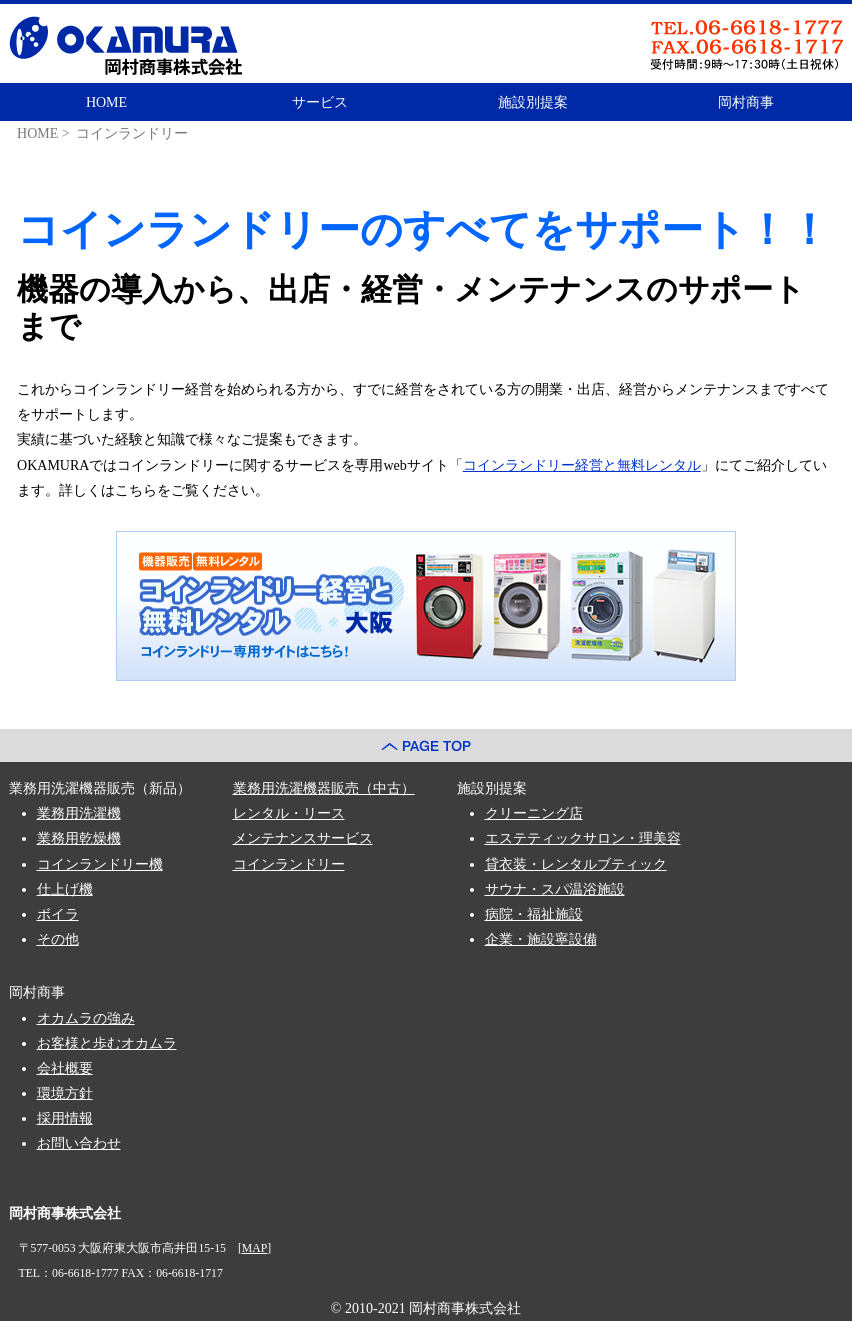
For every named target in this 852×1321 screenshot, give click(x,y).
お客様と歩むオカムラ (107, 1043)
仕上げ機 (65, 889)
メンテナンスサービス (303, 838)
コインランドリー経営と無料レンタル (582, 465)
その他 (58, 939)
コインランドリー (289, 864)
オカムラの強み (86, 1018)
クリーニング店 (534, 813)
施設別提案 (533, 102)
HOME (106, 102)
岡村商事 (746, 102)
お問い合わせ (79, 1143)
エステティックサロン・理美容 (583, 838)
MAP (254, 1248)
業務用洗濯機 (79, 813)
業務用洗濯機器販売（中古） (324, 788)
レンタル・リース (289, 813)
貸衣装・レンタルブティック (576, 864)
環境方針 (65, 1093)
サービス (320, 102)
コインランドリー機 (100, 864)
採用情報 (65, 1118)
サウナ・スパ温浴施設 (555, 889)
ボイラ (58, 914)
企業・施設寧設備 (541, 939)
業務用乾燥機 (79, 838)
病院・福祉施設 (534, 914)
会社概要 (65, 1068)
